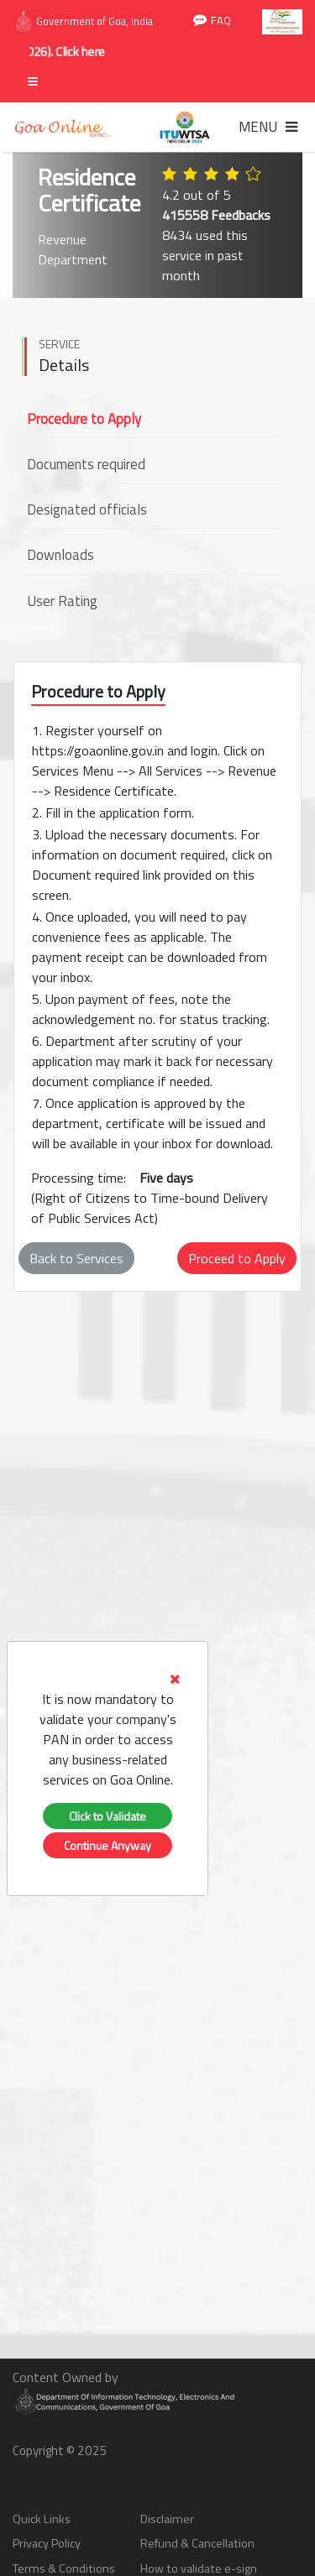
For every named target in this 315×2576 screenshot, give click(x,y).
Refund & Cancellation (197, 2543)
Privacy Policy (47, 2543)
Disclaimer (167, 2519)
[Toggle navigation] (268, 127)
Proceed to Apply (237, 1258)
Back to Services (76, 1258)
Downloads (60, 555)
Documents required (86, 464)
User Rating (62, 601)
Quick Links (42, 2519)
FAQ (212, 21)
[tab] (107, 1729)
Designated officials (87, 509)
